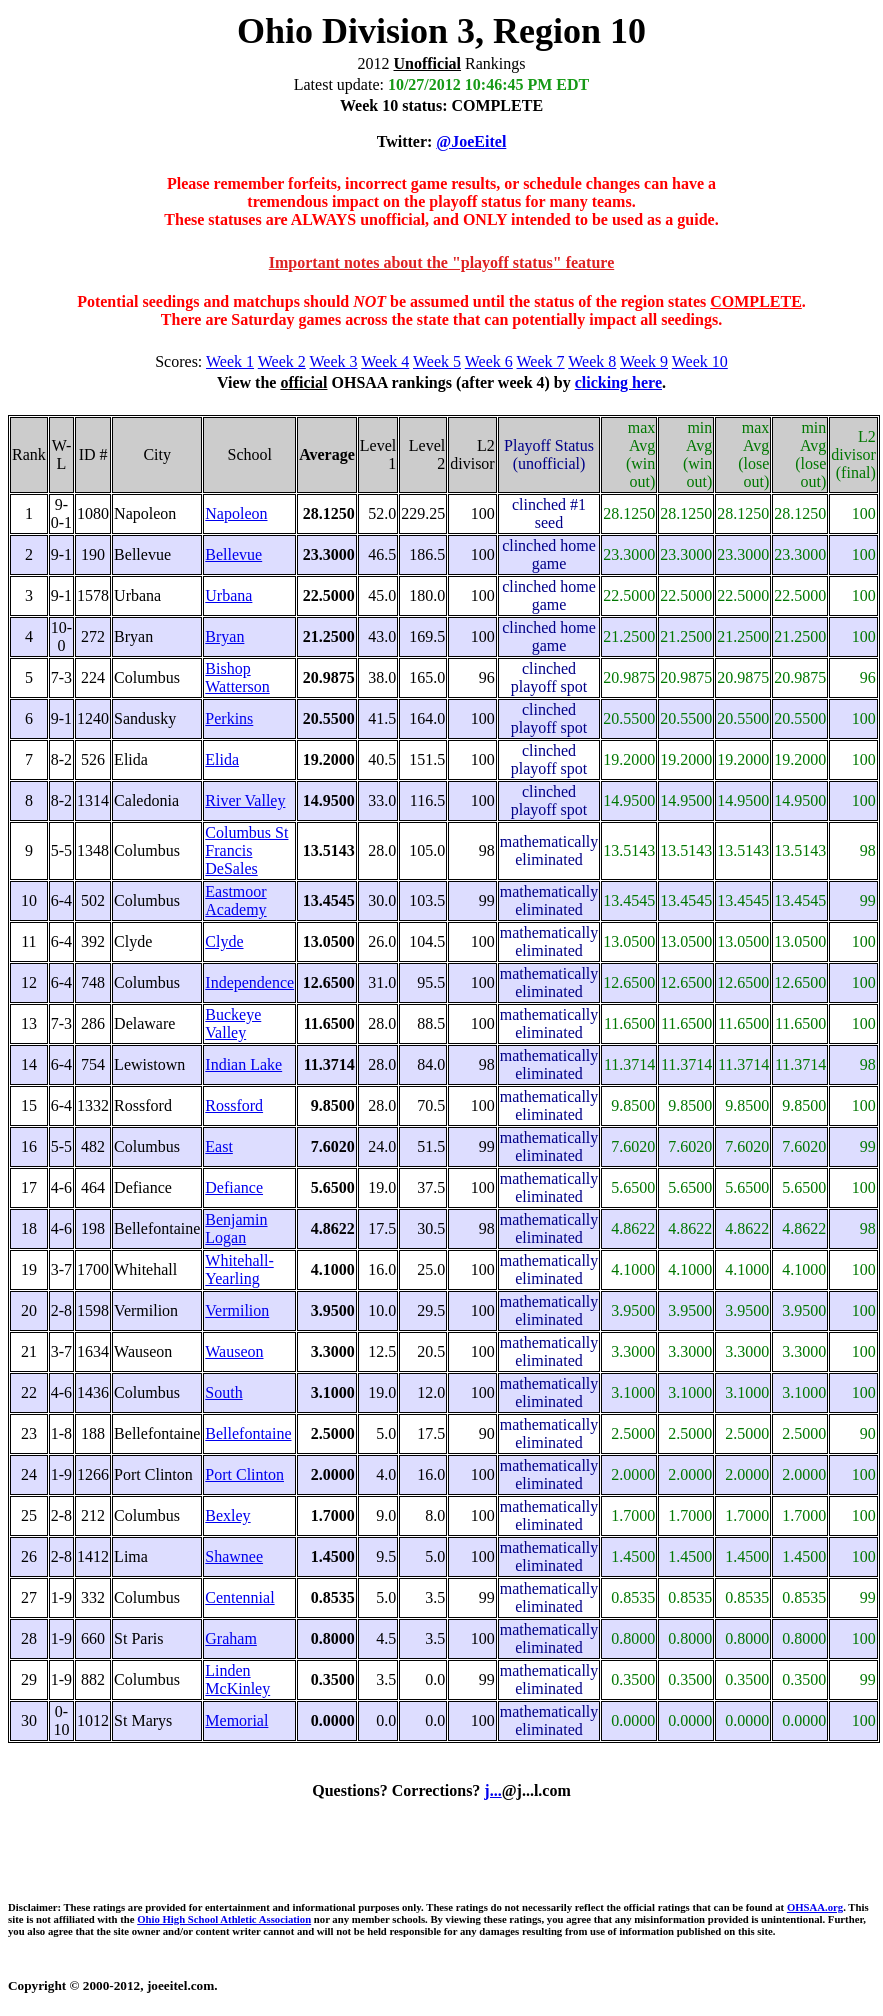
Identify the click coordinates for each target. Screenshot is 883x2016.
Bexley (227, 1515)
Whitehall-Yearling (239, 1269)
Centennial (239, 1597)
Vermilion (237, 1310)
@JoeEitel (471, 141)
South (223, 1392)
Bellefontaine (248, 1433)
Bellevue (233, 554)
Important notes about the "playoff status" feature (441, 262)
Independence (249, 982)
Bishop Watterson (237, 677)
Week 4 (385, 361)
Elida (222, 759)
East (219, 1146)
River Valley (245, 800)
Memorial (236, 1720)
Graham (231, 1638)
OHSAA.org (815, 1907)
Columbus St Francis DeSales (246, 850)
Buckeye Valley (233, 1023)
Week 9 (644, 361)
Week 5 (437, 361)
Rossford (234, 1105)
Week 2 (282, 361)
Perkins (229, 718)
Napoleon (236, 513)
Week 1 (230, 361)
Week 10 (700, 361)
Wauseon (234, 1351)
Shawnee (234, 1556)
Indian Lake (243, 1064)
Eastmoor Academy (235, 900)
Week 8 (592, 361)
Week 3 (334, 361)
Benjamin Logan (236, 1228)
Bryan (224, 636)
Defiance (234, 1187)
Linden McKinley (237, 1679)
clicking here (618, 382)
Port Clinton (244, 1474)
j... (492, 1790)
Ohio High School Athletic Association (224, 1919)
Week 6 (489, 361)
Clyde (224, 941)
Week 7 (541, 361)
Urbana (228, 595)
